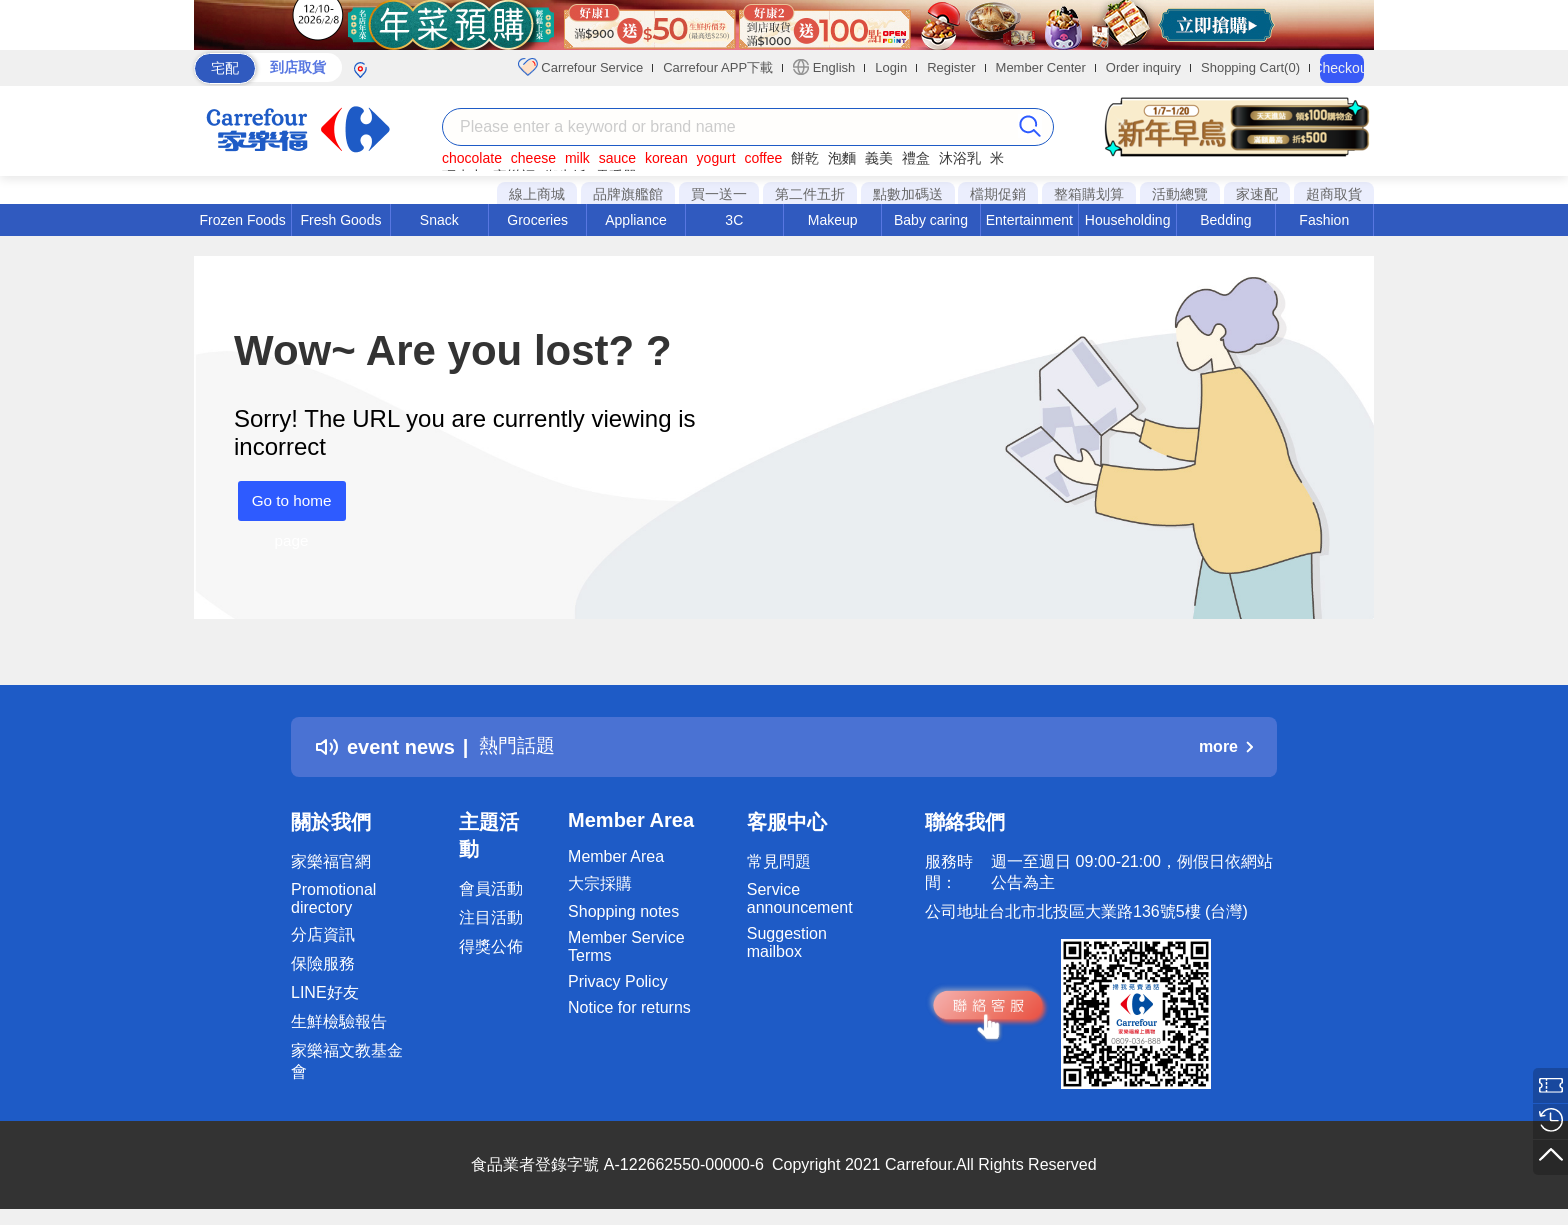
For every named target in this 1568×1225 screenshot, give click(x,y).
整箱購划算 (1089, 194)
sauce (617, 158)
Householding (1128, 220)
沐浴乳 (960, 158)
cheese (533, 158)
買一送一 (719, 194)
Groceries (537, 220)
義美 (879, 158)
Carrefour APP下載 (718, 67)
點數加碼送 (908, 194)
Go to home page (288, 506)
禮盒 (916, 158)
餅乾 (805, 158)
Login (891, 67)
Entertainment (1029, 220)
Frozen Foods (242, 220)
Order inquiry (1143, 67)
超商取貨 (1334, 194)
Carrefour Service (580, 67)
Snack (439, 220)
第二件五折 (810, 194)
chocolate (472, 158)
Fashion (1324, 220)
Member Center (1041, 67)
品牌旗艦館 (628, 194)
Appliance (636, 220)
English (824, 67)
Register (951, 67)
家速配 (1257, 194)
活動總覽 (1180, 194)
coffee (763, 158)
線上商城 (537, 194)
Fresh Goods (341, 220)
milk (577, 158)
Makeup (833, 220)
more (1226, 746)
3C (734, 220)
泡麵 (842, 158)
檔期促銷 (998, 194)
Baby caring (931, 220)
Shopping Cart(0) (1250, 67)
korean (666, 158)
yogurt (716, 158)
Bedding (1225, 220)
